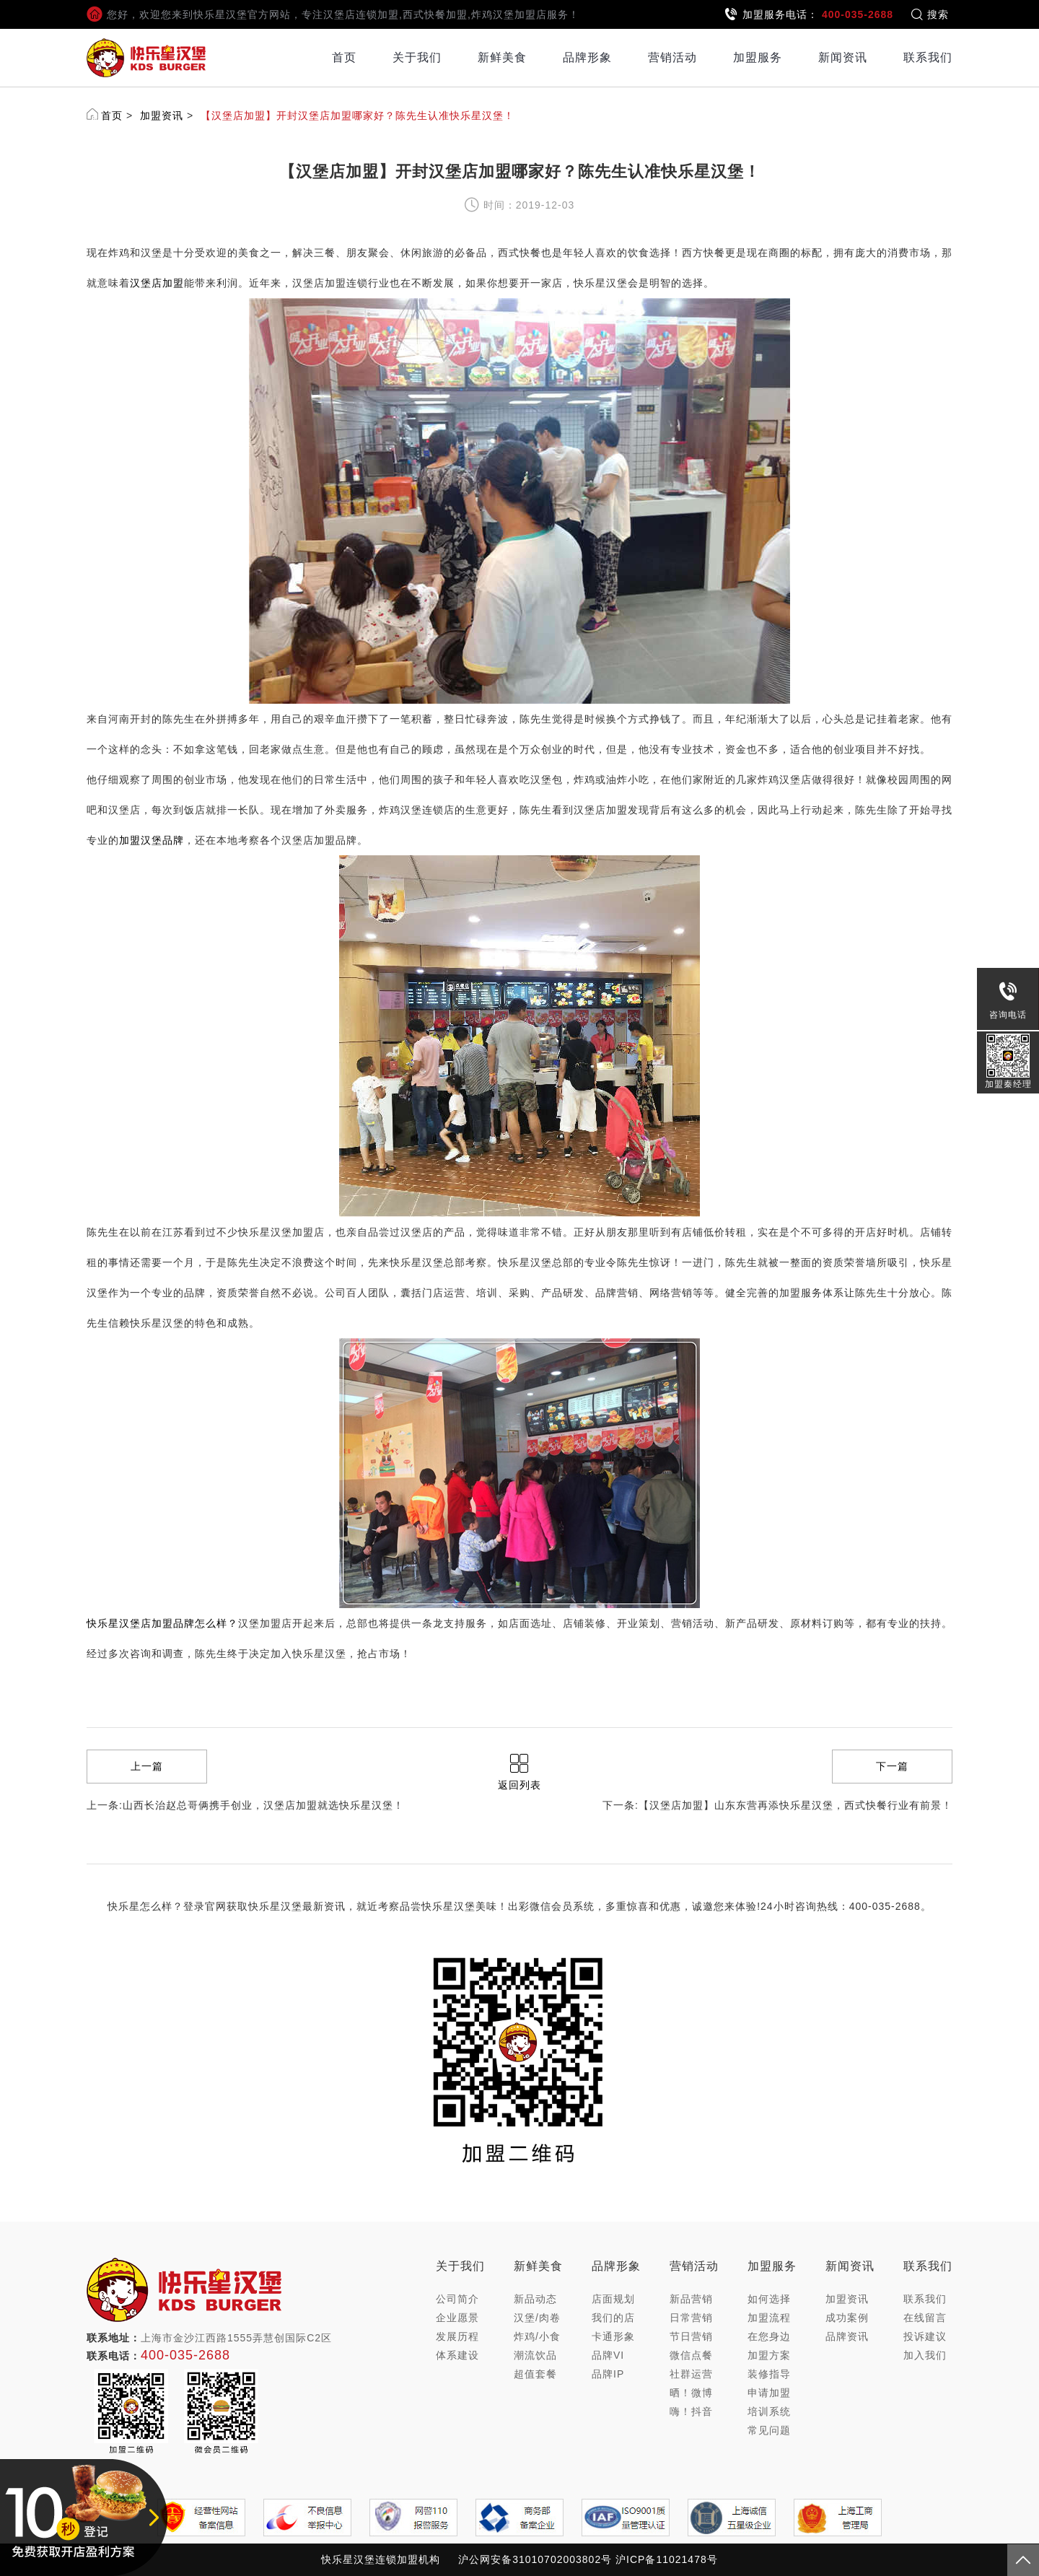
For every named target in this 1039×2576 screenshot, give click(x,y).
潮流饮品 (535, 2355)
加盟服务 (757, 57)
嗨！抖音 (691, 2411)
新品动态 (535, 2299)
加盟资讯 (161, 115)
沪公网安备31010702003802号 (535, 2559)
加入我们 (925, 2355)
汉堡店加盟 (157, 283)
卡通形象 (613, 2336)
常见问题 (769, 2430)
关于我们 (417, 57)
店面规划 (613, 2299)
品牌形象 (587, 57)
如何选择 (769, 2299)
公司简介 (457, 2299)
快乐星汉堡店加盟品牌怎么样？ (162, 1623)
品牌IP (608, 2374)
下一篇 (892, 1766)
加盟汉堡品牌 (151, 840)
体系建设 (457, 2355)
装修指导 (769, 2374)
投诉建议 (925, 2336)
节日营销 (691, 2336)
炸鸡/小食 (537, 2336)
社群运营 (691, 2374)
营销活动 (672, 57)
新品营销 (691, 2299)
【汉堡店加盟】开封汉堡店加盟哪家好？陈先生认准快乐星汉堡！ (357, 115)
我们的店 (613, 2317)
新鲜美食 (502, 57)
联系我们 (927, 57)
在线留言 (925, 2317)
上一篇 (147, 1766)
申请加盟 (769, 2392)
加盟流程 (769, 2317)
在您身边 (769, 2336)
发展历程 (457, 2336)
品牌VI (608, 2355)
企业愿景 (457, 2317)
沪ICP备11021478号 (666, 2559)
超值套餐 (535, 2374)
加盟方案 (769, 2355)
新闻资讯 (842, 57)
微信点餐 (691, 2355)
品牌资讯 (847, 2336)
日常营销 (691, 2317)
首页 (344, 57)
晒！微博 (691, 2392)
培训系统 (769, 2411)
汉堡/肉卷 (537, 2317)
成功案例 (847, 2317)
